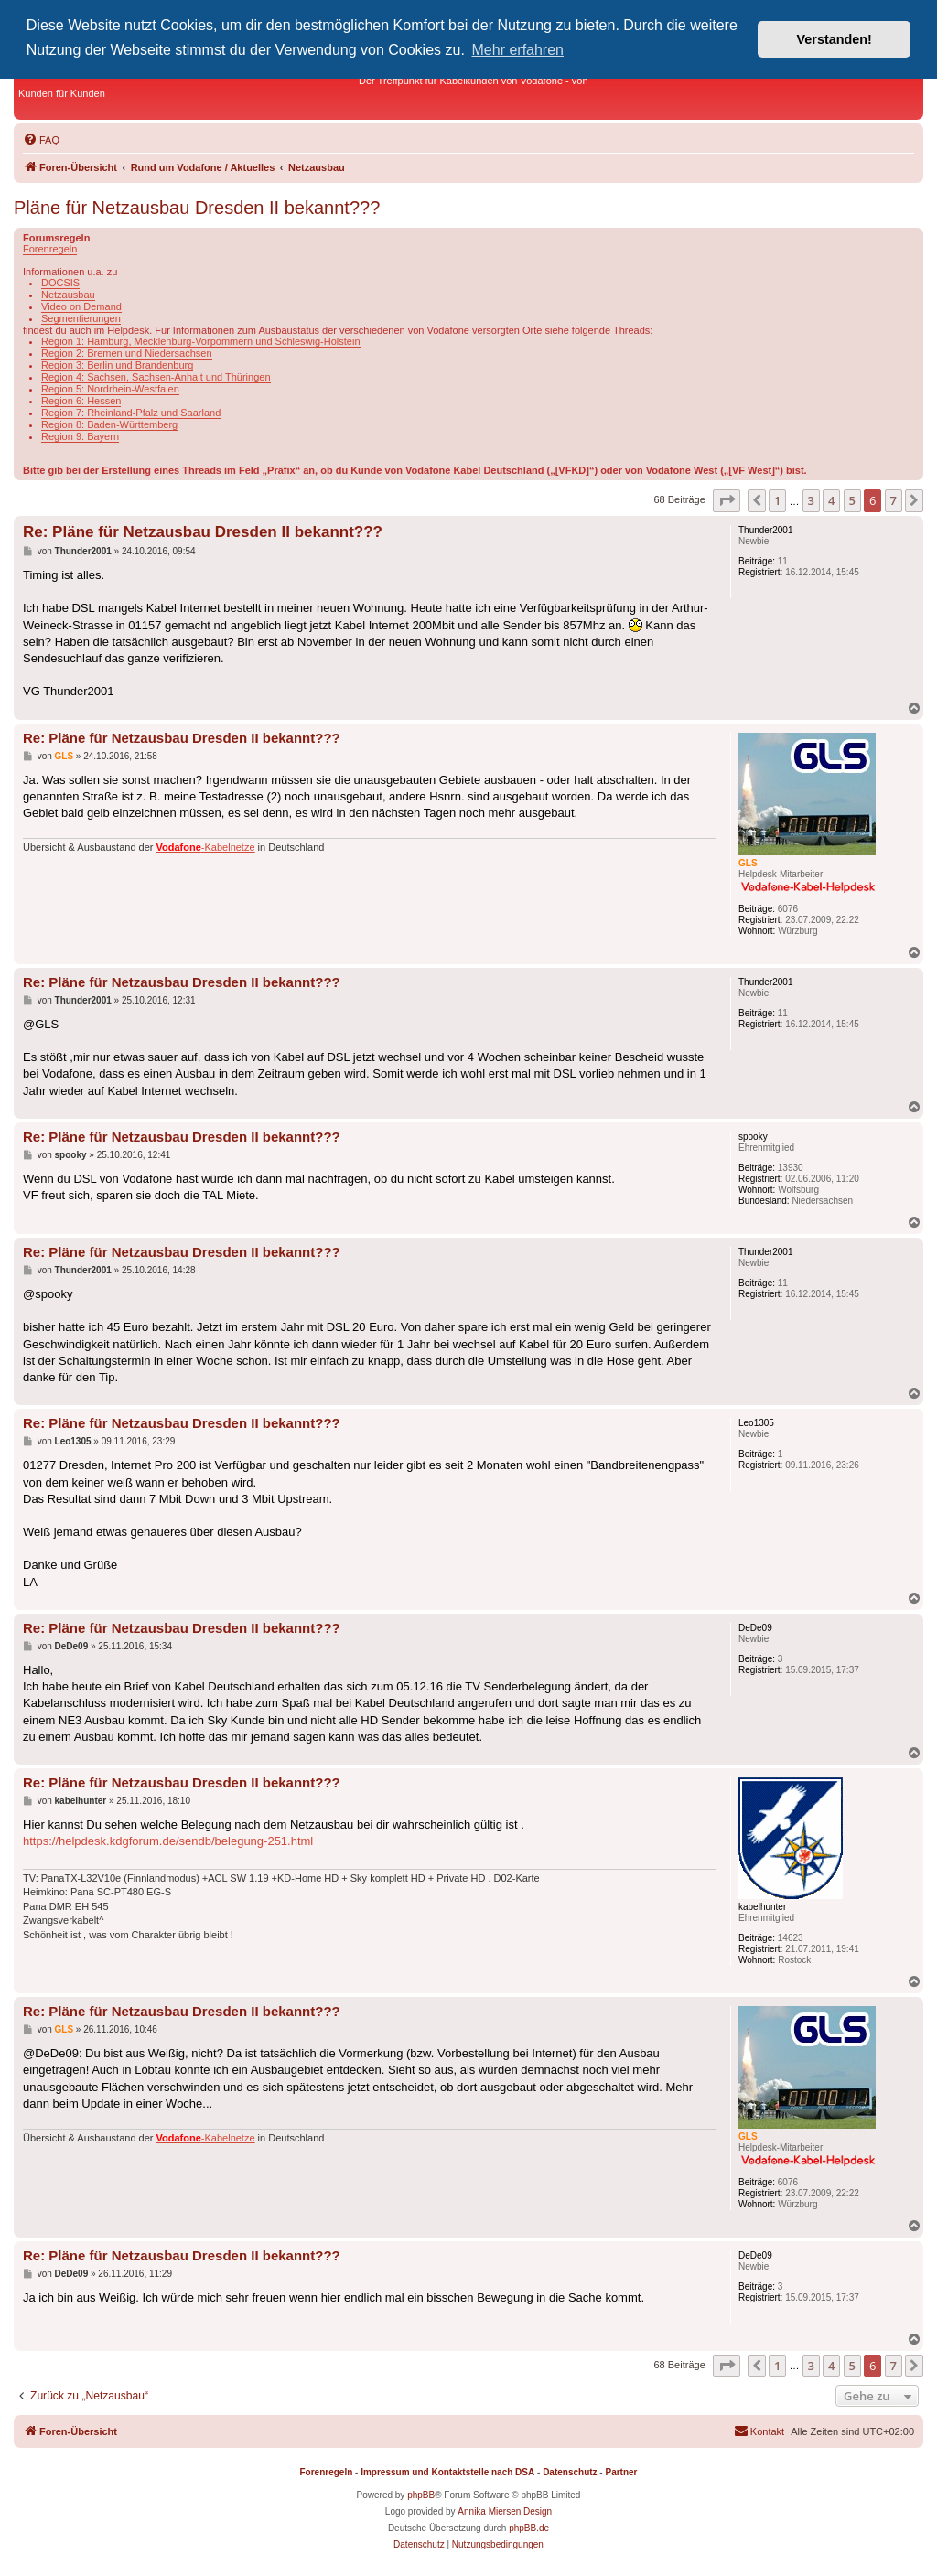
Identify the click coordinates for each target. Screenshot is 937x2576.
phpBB (421, 2495)
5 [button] (852, 500)
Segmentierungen (81, 318)
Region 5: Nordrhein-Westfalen (110, 388)
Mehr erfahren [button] (518, 50)
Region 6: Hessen (81, 400)
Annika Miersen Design (505, 2511)
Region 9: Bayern (80, 436)
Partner (621, 2472)
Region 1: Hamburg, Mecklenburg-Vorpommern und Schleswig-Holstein (201, 341)
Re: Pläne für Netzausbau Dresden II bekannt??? (202, 532)
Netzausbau (68, 294)
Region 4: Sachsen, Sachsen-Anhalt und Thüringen (156, 376)
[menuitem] (41, 140)
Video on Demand (81, 306)
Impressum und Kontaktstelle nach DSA (447, 2472)
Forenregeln (50, 248)
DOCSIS (60, 282)
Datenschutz (570, 2472)
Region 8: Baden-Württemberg (109, 424)
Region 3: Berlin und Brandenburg (117, 365)
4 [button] (831, 500)
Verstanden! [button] (834, 39)
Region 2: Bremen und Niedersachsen (126, 353)
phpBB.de (529, 2528)
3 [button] (811, 500)
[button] (726, 500)
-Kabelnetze (205, 847)
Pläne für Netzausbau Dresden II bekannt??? (197, 208)
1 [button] (777, 500)
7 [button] (893, 500)
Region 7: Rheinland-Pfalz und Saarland (131, 412)
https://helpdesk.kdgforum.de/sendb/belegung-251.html (168, 1841)
